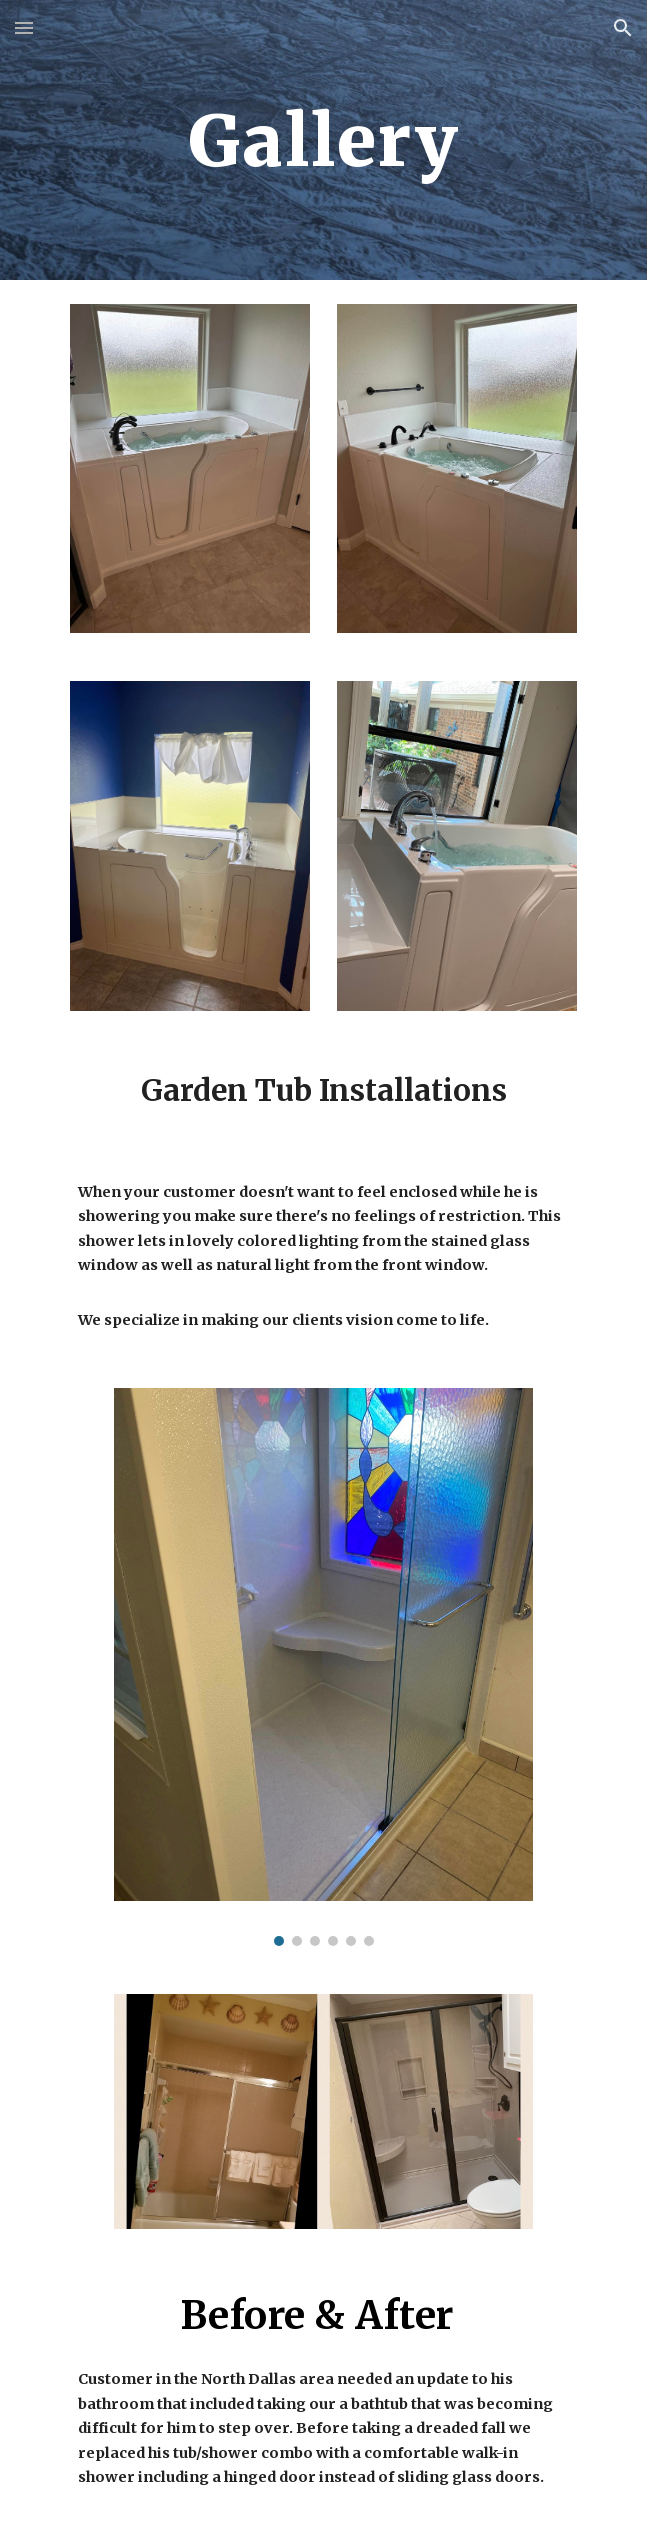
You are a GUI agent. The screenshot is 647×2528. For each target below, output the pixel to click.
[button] (24, 27)
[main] (323, 140)
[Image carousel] (323, 1667)
